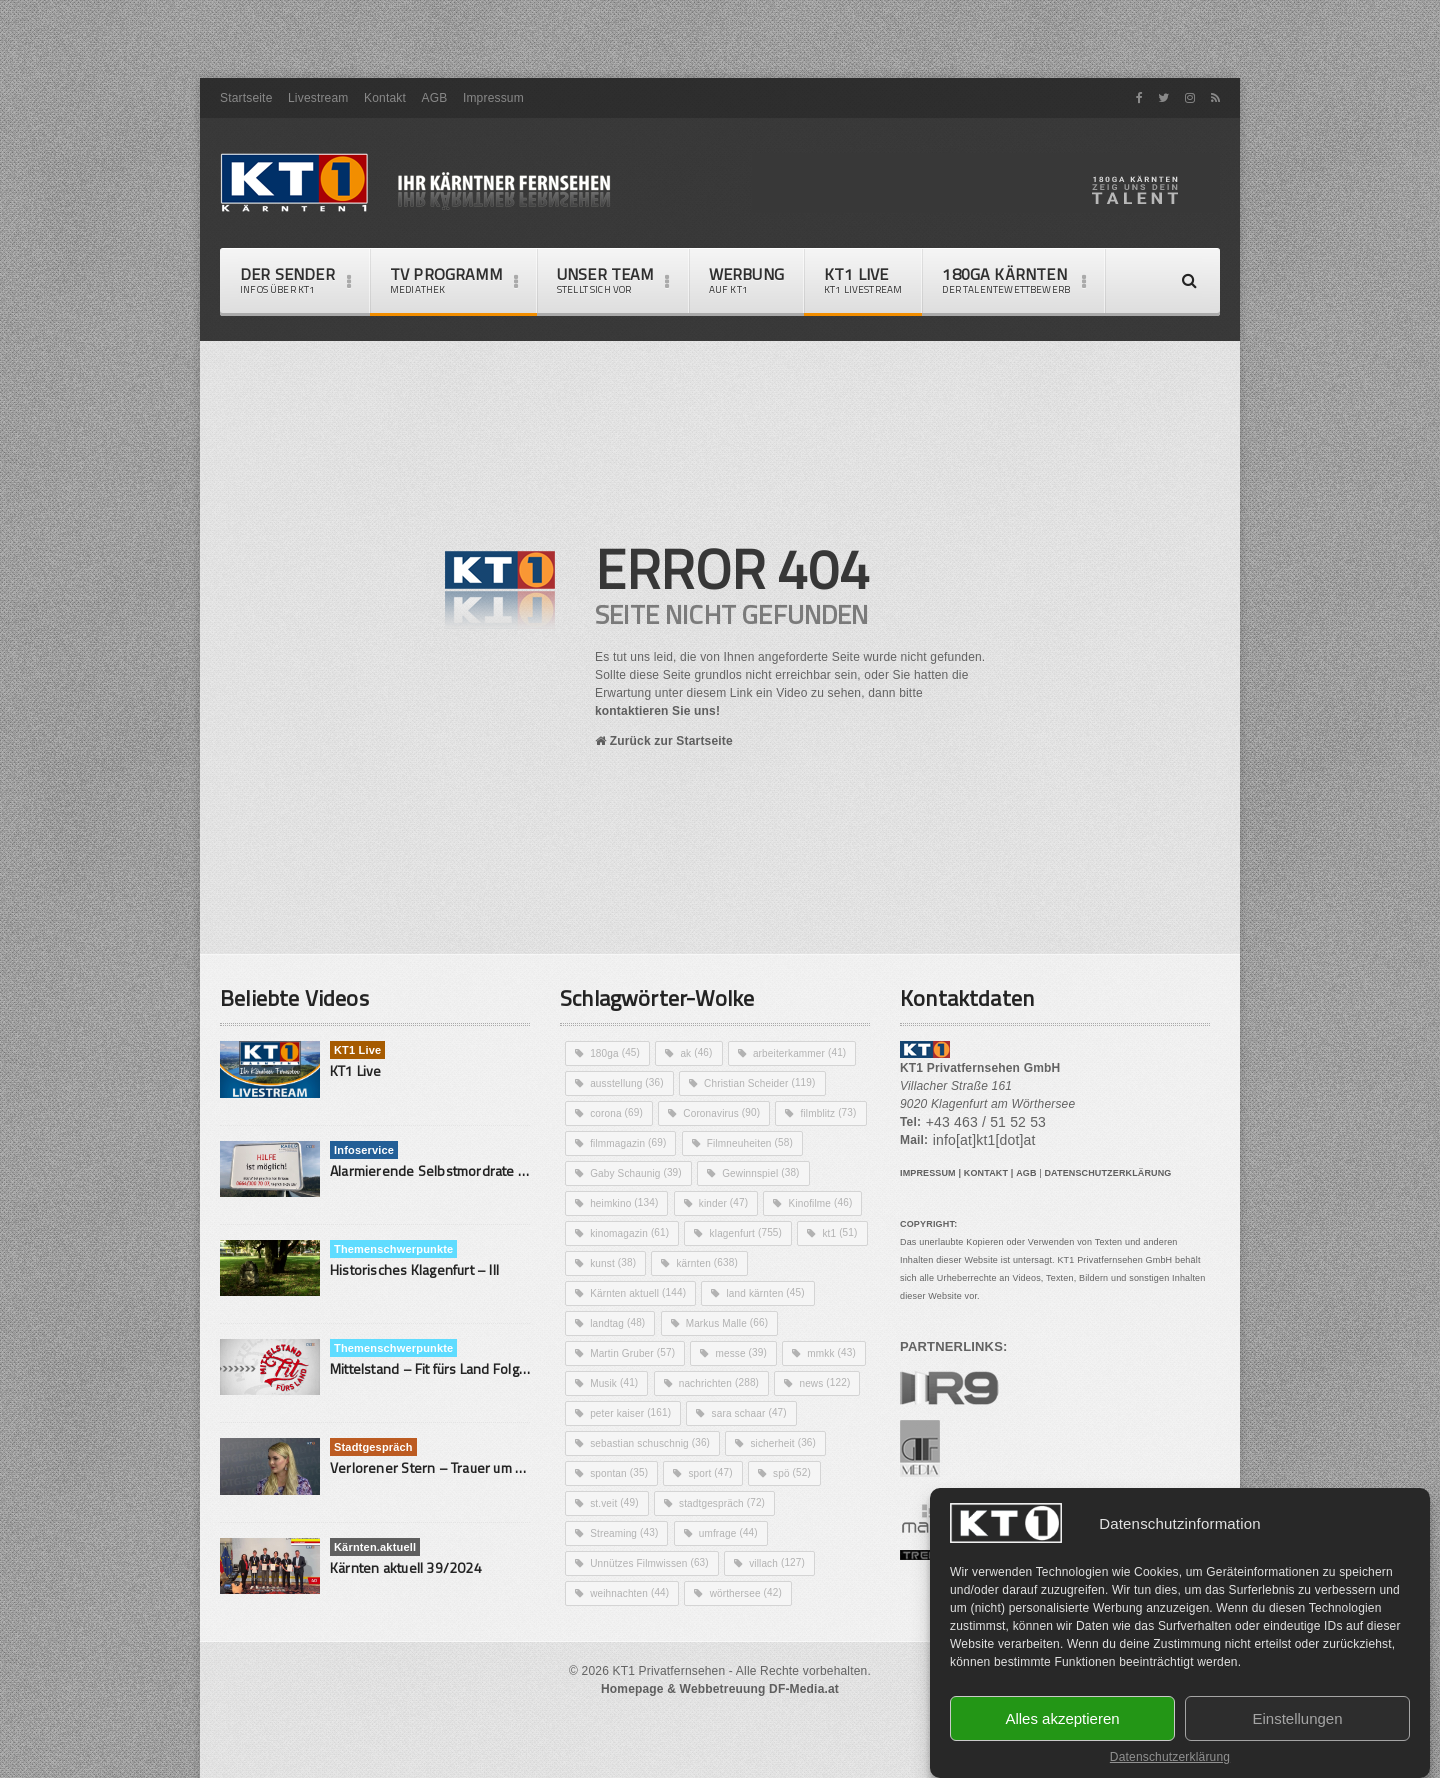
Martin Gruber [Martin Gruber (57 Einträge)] (635, 1413)
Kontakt (381, 110)
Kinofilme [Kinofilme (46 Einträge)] (717, 1263)
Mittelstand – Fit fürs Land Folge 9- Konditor (461, 1398)
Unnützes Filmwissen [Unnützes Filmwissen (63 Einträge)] (653, 1623)
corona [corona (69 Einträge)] (618, 1143)
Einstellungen (1297, 1716)
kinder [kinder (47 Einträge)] (616, 1263)
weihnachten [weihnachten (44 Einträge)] (632, 1653)
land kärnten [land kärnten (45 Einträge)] (773, 1353)
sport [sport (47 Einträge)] (824, 1533)
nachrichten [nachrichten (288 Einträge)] (816, 1443)
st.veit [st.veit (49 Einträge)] (695, 1563)
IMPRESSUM (927, 1222)
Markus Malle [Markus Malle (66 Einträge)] (733, 1383)
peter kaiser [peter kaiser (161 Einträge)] (727, 1473)
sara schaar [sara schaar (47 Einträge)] (630, 1503)
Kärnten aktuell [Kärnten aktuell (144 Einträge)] (641, 1353)
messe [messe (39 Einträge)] (747, 1413)
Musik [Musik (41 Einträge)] (707, 1443)
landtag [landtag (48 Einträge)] (619, 1383)
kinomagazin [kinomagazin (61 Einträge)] (632, 1293)
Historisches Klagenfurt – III (411, 1299)
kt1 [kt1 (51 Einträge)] (608, 1323)
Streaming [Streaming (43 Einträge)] (626, 1593)
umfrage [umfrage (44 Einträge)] (734, 1593)
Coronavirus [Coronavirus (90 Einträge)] (727, 1143)
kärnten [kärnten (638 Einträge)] (788, 1323)
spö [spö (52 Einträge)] (610, 1563)
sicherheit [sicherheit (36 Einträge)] (625, 1533)
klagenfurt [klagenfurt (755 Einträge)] (752, 1293)
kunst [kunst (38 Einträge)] (691, 1323)
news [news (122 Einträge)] (617, 1473)
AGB (430, 110)
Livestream (316, 110)
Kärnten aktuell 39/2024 (403, 1597)
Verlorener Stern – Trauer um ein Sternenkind (468, 1497)
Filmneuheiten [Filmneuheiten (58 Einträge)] (636, 1203)
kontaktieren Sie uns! (731, 735)
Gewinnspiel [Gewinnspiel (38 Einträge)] (631, 1233)
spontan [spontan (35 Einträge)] (731, 1533)
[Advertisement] (720, 45)
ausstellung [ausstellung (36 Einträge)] (629, 1113)
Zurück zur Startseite (673, 768)
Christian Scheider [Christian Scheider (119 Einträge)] (767, 1113)
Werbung (740, 294)
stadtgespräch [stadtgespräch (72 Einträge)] (808, 1563)
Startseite (245, 110)
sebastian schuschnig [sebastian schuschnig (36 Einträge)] (774, 1503)
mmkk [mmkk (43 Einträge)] (616, 1443)
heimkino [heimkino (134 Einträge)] (749, 1233)
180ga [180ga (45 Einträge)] (616, 1083)
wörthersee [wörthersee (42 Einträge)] (752, 1653)
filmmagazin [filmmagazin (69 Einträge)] (729, 1173)
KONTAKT (983, 1222)
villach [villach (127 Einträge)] (786, 1623)
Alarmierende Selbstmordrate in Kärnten (452, 1200)
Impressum (488, 110)
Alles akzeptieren (1062, 1716)
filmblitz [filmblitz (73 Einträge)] (619, 1173)
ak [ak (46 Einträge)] (700, 1083)
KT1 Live (855, 294)
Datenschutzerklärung (1170, 1757)
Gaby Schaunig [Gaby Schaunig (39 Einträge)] (771, 1203)
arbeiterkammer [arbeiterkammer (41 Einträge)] (807, 1083)
